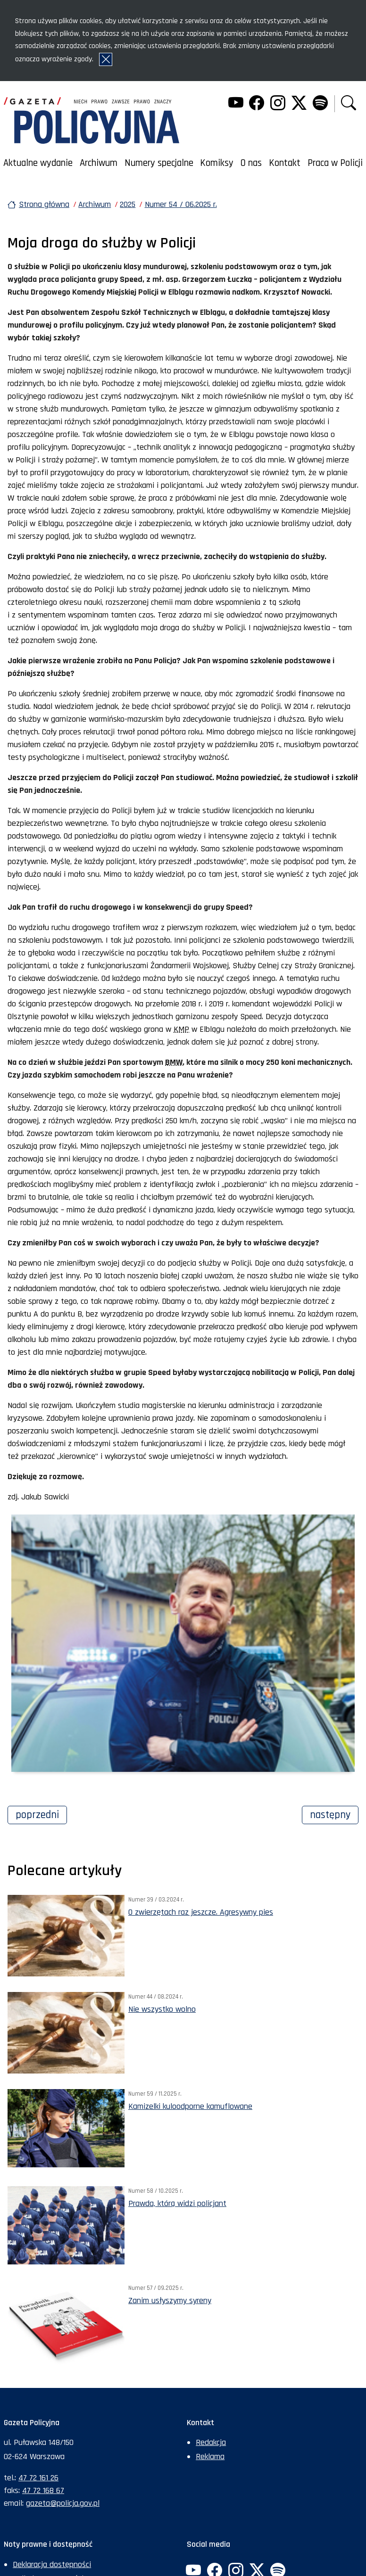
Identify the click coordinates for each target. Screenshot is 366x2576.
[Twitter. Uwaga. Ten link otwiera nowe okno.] (299, 104)
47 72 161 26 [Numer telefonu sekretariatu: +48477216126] (38, 2477)
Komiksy (216, 163)
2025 (127, 204)
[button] (349, 104)
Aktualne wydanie (38, 163)
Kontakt (284, 163)
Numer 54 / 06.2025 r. (181, 204)
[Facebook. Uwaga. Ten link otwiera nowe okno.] (257, 104)
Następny (334, 1814)
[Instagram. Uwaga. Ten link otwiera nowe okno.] (278, 104)
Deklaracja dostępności (52, 2564)
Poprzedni (41, 1814)
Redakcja (211, 2442)
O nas (251, 163)
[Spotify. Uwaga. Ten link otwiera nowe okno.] (320, 104)
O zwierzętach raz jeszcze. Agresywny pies (200, 1912)
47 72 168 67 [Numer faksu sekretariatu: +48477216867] (43, 2490)
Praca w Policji (335, 163)
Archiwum (98, 163)
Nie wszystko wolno (162, 2009)
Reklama (210, 2456)
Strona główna (44, 204)
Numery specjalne (159, 163)
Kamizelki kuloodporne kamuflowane (190, 2106)
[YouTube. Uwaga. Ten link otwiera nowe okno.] (235, 104)
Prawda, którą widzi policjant (177, 2203)
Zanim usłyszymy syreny (169, 2300)
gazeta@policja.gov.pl (63, 2503)
